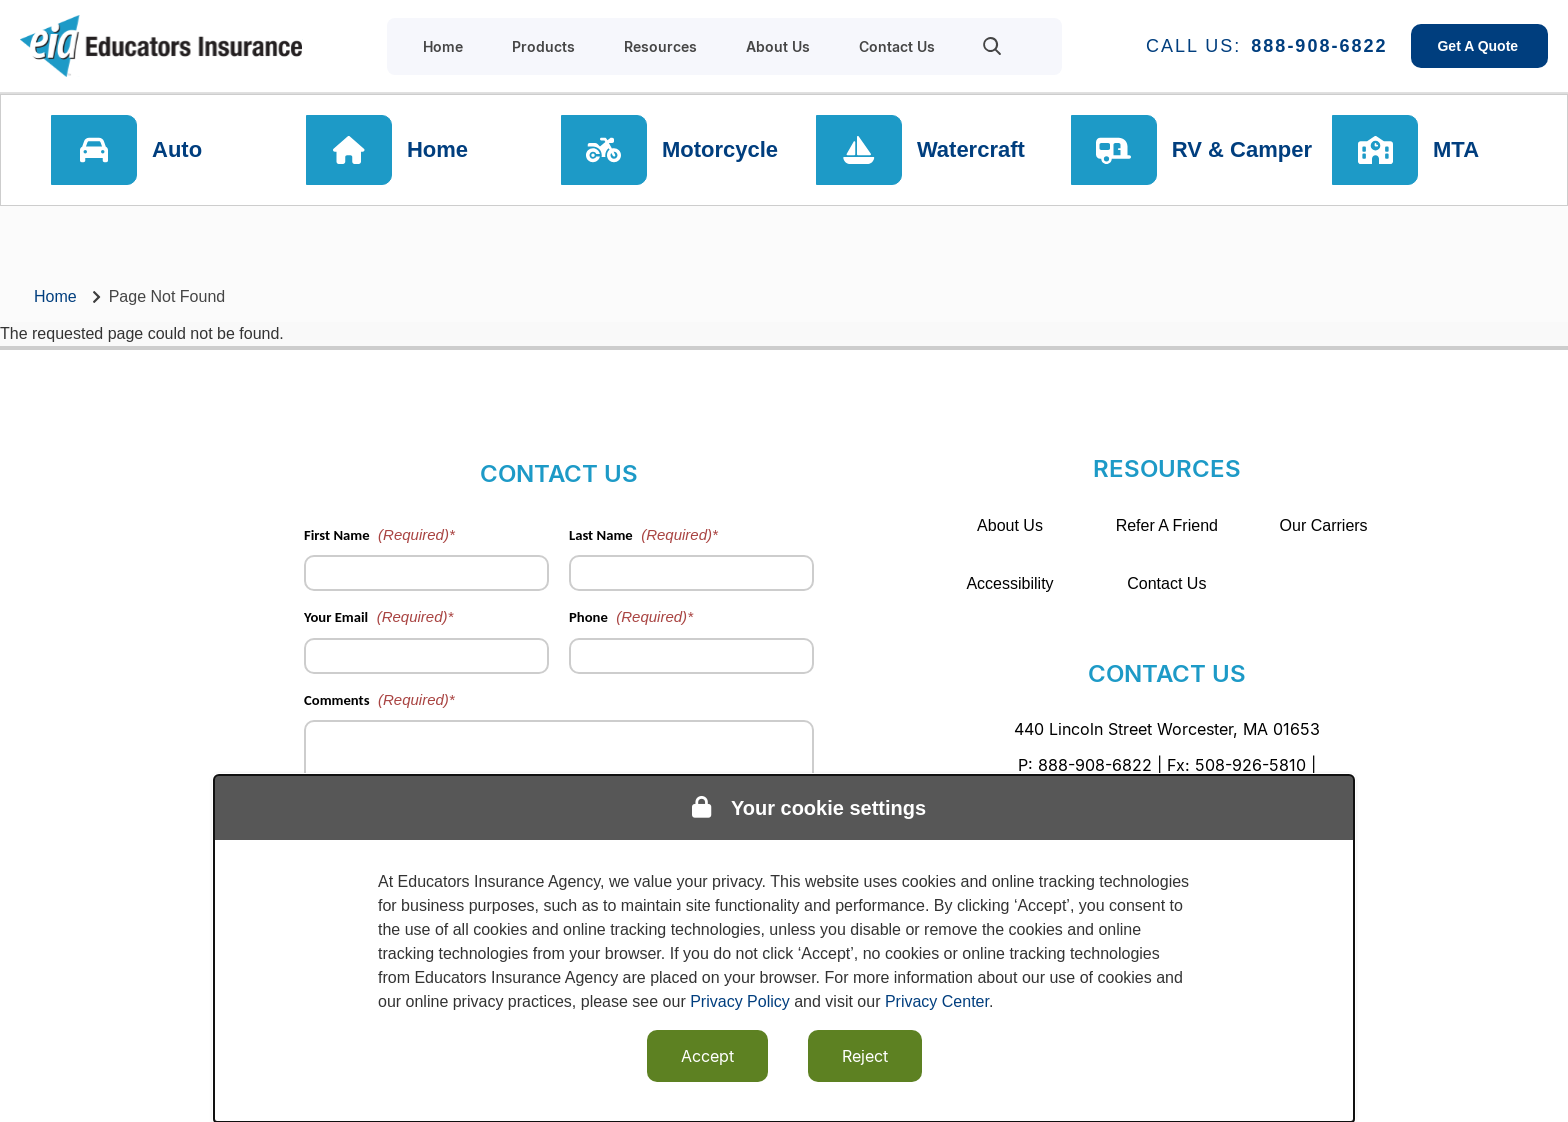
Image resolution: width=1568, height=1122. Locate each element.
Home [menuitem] (443, 46)
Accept (707, 1056)
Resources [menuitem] (660, 46)
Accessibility (1009, 583)
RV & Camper (1242, 149)
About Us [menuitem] (778, 46)
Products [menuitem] (543, 46)
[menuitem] (992, 46)
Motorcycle (720, 149)
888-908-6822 (1319, 46)
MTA (1456, 149)
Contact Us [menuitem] (897, 46)
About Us (1010, 525)
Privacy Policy (740, 1001)
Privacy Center (937, 1001)
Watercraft (971, 149)
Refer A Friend (1167, 525)
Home (437, 149)
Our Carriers (1324, 525)
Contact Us (1166, 583)
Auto (177, 149)
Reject (865, 1056)
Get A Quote (1479, 46)
